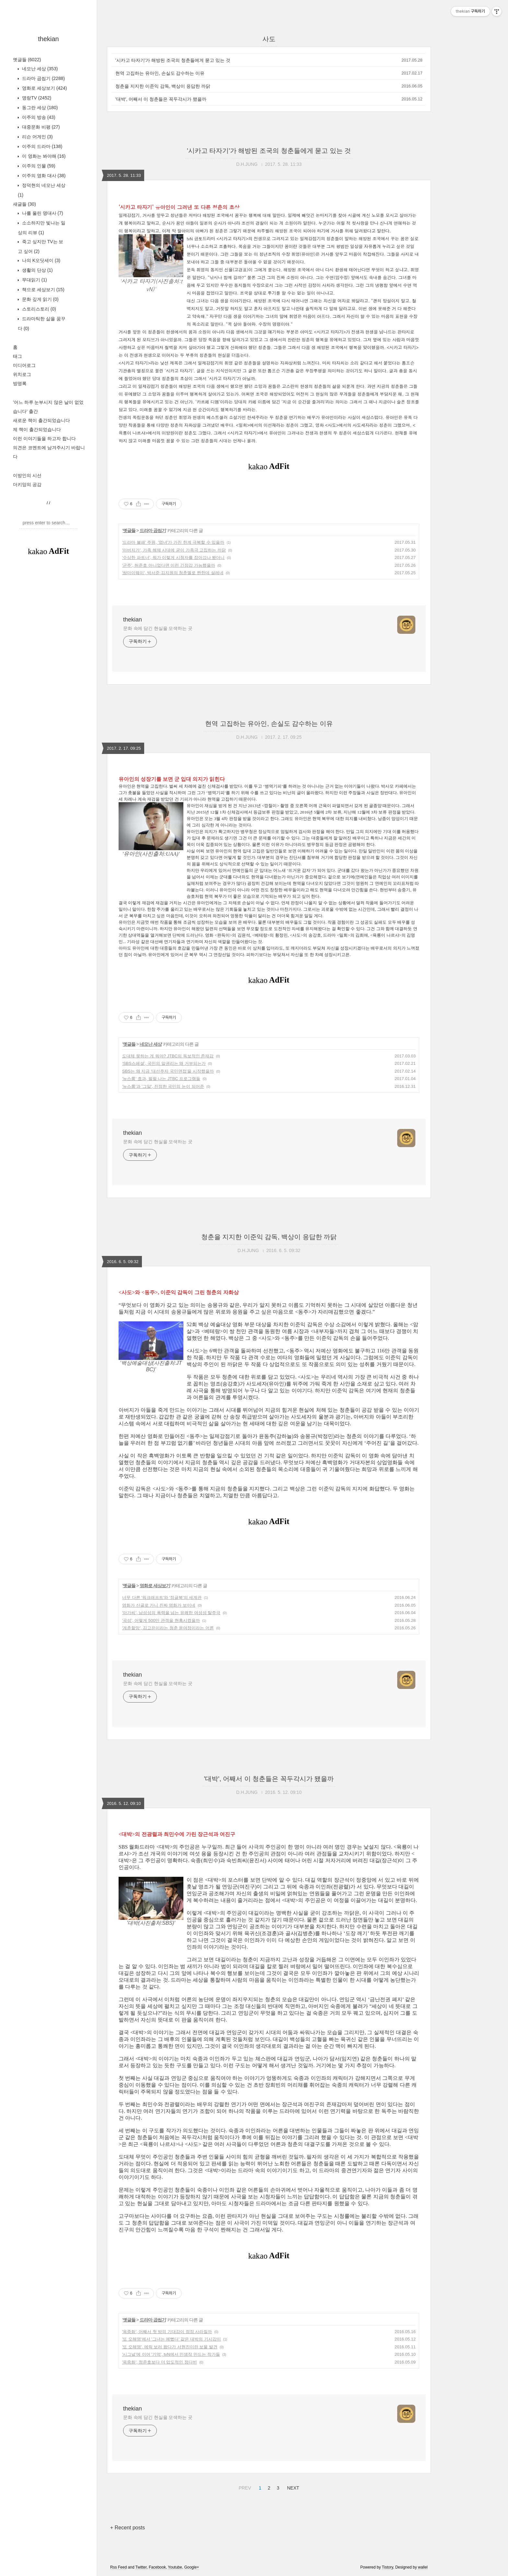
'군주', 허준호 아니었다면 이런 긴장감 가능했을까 (168, 565)
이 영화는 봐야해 (43, 156)
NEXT (292, 2487)
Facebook (157, 2567)
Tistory (387, 2567)
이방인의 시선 (27, 475)
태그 (17, 356)
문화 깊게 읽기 (40, 299)
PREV (244, 2487)
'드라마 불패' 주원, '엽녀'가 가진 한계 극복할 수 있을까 (173, 542)
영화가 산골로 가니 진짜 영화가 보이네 (158, 1605)
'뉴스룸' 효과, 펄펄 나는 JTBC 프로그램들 (161, 1078)
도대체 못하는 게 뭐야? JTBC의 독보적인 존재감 (168, 1056)
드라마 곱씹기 (43, 78)
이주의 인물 (38, 165)
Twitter (141, 2567)
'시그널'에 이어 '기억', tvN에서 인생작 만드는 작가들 (171, 2354)
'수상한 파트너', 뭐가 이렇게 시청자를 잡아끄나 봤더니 (173, 557)
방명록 (20, 383)
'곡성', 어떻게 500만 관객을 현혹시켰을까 (161, 1620)
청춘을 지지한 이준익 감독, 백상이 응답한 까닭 (162, 86)
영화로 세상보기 (44, 88)
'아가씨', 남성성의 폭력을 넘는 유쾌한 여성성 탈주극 (171, 1612)
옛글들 (27, 59)
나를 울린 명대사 (42, 213)
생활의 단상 (37, 270)
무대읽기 (34, 279)
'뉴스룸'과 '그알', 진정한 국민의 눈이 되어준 (163, 1086)
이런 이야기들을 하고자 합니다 (44, 438)
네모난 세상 (39, 68)
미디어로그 (24, 365)
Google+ (191, 2567)
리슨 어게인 (37, 136)
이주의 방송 (38, 117)
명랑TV (36, 97)
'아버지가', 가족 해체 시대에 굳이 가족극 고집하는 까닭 (174, 550)
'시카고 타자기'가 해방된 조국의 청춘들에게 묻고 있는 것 (172, 60)
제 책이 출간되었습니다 (37, 429)
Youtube (175, 2567)
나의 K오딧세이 (40, 260)
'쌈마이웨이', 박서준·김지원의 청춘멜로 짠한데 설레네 (173, 572)
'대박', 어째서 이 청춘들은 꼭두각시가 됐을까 (160, 99)
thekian (48, 38)
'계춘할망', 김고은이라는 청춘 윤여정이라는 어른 (168, 1627)
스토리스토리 (38, 309)
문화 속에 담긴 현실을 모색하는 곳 (157, 628)
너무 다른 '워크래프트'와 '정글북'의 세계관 (162, 1597)
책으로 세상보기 (42, 289)
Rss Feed (118, 2567)
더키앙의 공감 (27, 484)
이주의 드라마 (41, 146)
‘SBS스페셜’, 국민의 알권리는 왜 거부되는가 (164, 1063)
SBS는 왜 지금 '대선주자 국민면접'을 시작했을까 (168, 1071)
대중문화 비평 (40, 127)
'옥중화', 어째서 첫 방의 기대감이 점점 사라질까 (167, 2331)
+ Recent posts (127, 2527)
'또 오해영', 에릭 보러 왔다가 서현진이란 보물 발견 (169, 2346)
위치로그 (22, 374)
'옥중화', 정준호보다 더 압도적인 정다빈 (159, 2362)
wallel (423, 2567)
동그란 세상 (39, 107)
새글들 (24, 204)
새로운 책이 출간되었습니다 (41, 420)
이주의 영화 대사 (43, 175)
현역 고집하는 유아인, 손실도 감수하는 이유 (159, 73)
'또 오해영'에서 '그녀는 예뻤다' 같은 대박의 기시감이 (171, 2339)
